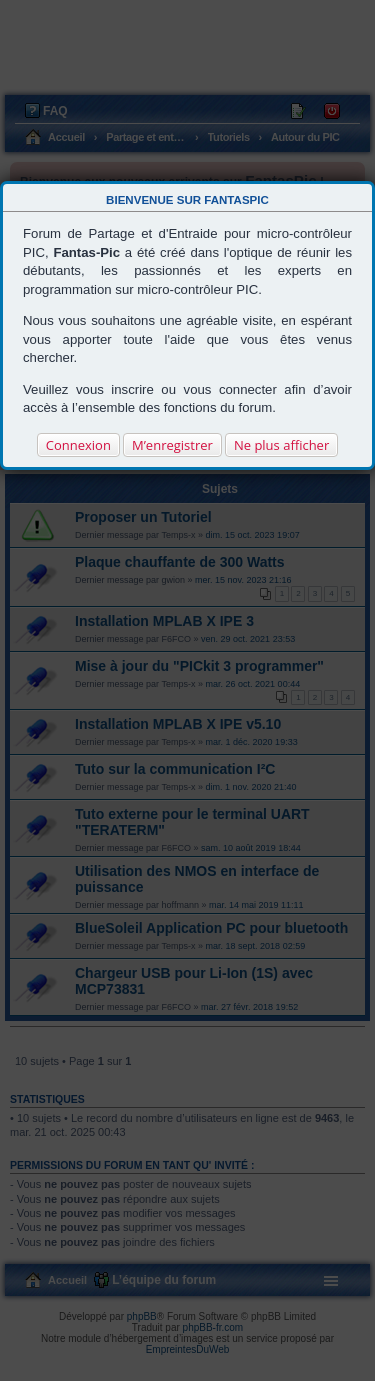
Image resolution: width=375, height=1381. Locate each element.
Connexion (78, 445)
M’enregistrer (172, 445)
